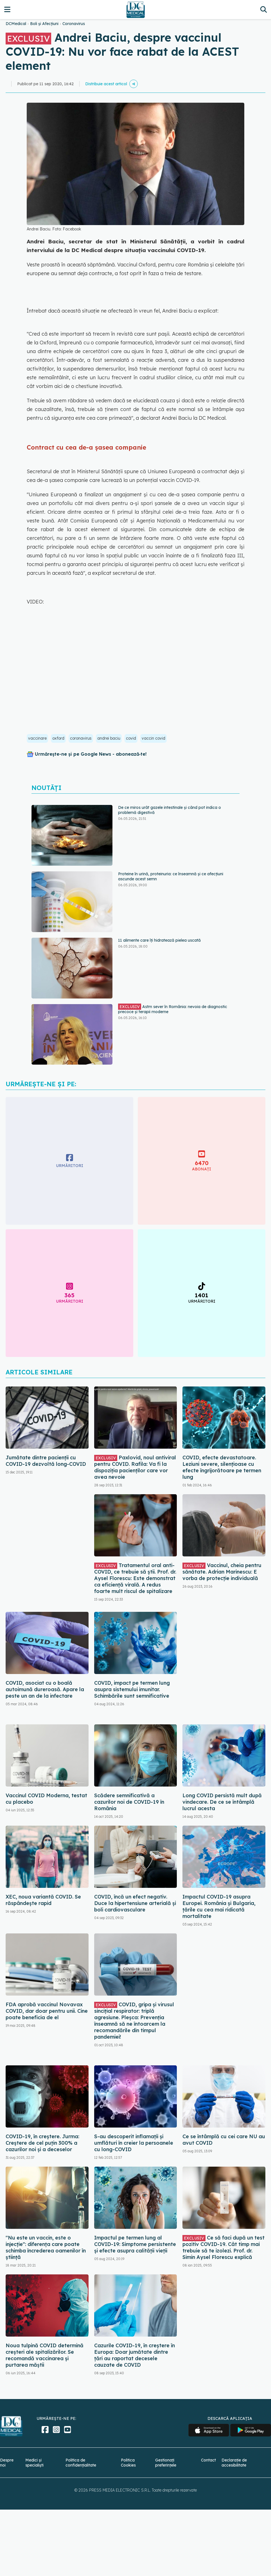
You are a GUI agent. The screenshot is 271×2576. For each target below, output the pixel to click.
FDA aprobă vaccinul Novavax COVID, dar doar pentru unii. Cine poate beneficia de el (47, 2011)
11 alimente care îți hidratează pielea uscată (159, 940)
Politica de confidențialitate (81, 2463)
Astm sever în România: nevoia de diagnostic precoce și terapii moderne (172, 1009)
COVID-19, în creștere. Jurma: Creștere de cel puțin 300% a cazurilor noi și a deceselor (42, 2143)
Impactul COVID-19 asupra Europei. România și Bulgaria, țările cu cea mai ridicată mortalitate (219, 1906)
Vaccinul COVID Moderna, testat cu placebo (46, 1798)
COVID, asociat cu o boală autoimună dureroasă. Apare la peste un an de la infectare (45, 1689)
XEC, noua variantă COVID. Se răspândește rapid (43, 1899)
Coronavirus (73, 23)
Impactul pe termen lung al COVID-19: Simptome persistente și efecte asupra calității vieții (135, 2244)
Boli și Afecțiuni (44, 23)
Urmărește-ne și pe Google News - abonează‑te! (90, 754)
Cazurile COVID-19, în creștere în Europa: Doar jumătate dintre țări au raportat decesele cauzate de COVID (134, 2355)
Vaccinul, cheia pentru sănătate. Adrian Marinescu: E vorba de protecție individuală (221, 1571)
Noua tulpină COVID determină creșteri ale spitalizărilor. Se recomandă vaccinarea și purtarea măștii (44, 2355)
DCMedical (16, 23)
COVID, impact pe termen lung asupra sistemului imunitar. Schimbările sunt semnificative (132, 1689)
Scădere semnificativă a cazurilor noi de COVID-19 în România (129, 1802)
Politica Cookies (128, 2463)
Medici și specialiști (34, 2463)
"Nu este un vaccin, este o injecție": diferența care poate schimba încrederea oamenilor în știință (46, 2247)
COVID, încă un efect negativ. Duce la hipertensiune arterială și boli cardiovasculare (135, 1903)
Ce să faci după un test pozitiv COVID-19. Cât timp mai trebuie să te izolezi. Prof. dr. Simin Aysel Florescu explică (223, 2247)
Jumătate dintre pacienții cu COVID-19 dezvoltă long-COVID (46, 1460)
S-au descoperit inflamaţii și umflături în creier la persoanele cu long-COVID (133, 2143)
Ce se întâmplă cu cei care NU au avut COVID (223, 2139)
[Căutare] (263, 9)
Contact (208, 2460)
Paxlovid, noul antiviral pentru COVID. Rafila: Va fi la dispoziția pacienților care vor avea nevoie (135, 1467)
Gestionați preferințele (165, 2463)
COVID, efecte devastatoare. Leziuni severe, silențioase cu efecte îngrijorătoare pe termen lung (221, 1467)
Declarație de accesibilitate (234, 2463)
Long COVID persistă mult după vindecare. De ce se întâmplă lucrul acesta (222, 1802)
